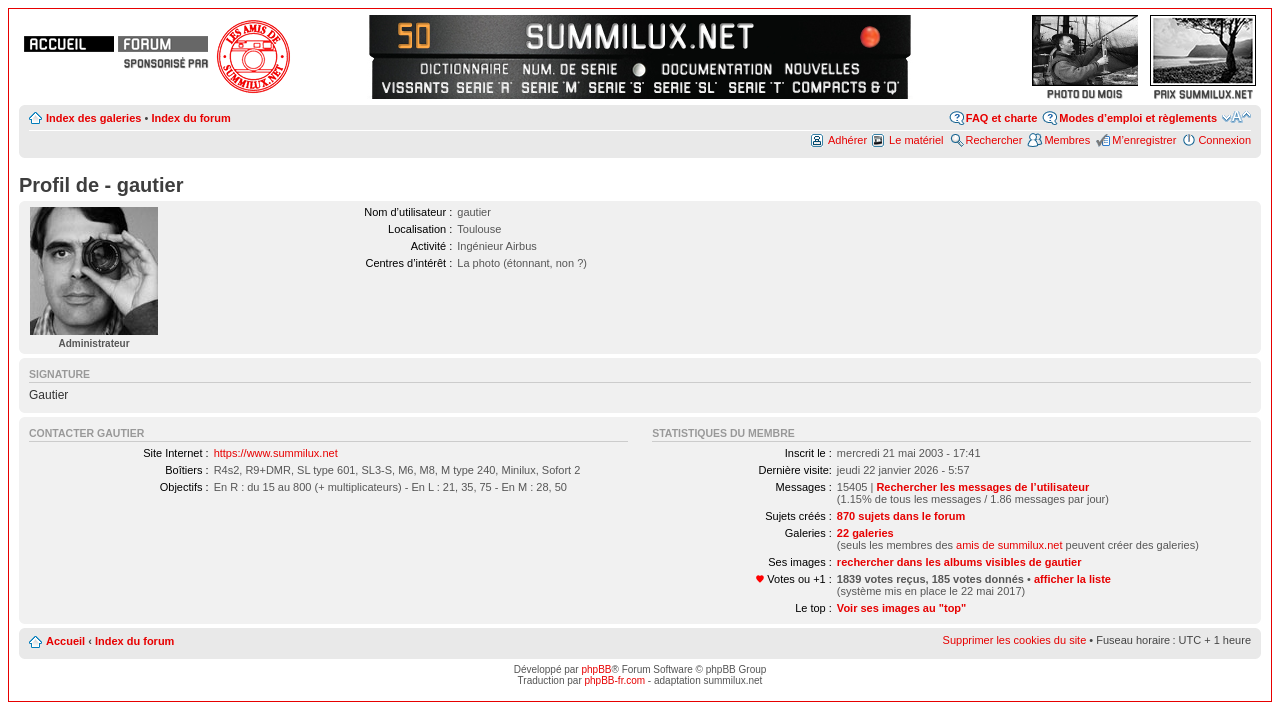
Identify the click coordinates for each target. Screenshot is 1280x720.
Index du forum (190, 118)
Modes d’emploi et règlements (1138, 118)
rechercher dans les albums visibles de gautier (959, 562)
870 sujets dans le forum (901, 516)
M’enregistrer (1144, 140)
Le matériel (916, 140)
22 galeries (865, 533)
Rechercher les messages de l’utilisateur (982, 487)
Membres (1067, 140)
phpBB (596, 669)
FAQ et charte (1002, 118)
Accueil (65, 641)
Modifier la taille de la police (1236, 117)
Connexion (1224, 140)
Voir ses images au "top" (901, 608)
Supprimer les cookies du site (1015, 640)
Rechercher (994, 140)
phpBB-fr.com (615, 680)
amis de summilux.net (1009, 545)
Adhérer (847, 140)
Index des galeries (93, 118)
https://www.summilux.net (276, 453)
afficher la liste (1072, 579)
